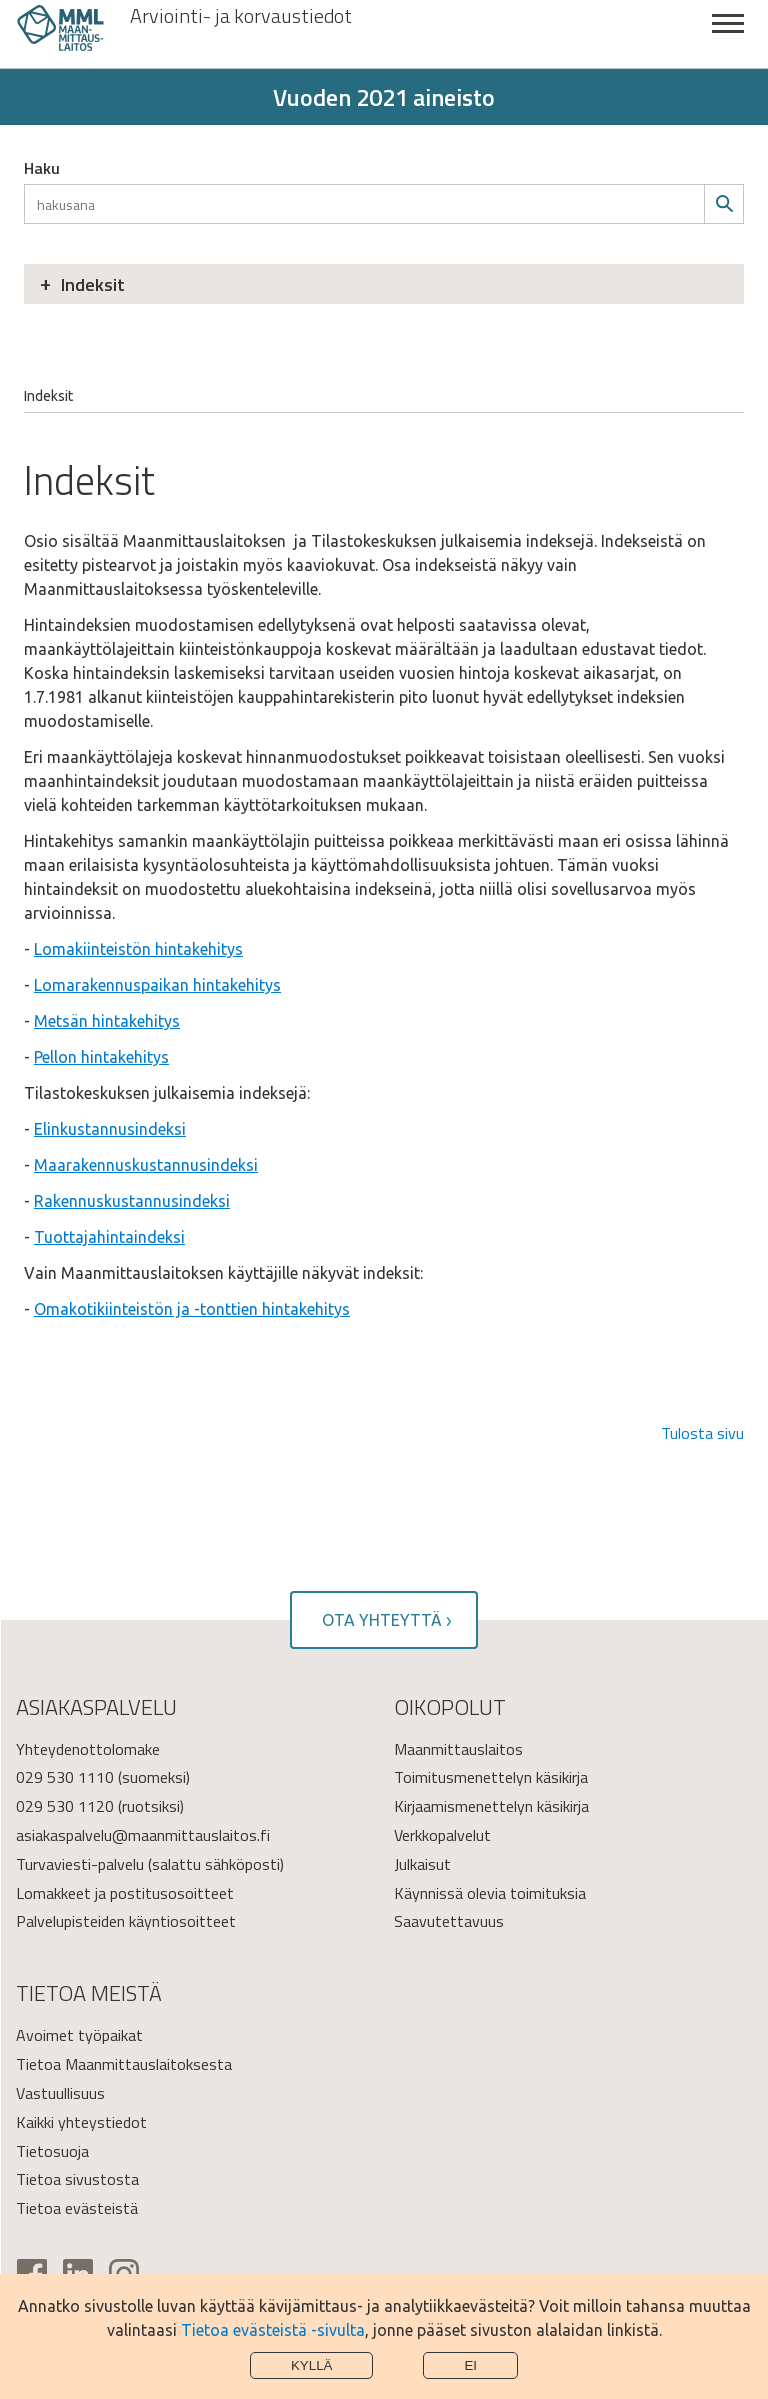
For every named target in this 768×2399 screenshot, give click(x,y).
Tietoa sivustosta (77, 2179)
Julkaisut (422, 1864)
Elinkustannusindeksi (110, 1129)
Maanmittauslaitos (458, 1749)
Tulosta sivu (702, 1433)
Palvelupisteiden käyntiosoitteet (126, 1921)
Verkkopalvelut (442, 1835)
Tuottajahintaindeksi (109, 1237)
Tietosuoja (52, 2151)
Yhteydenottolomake (88, 1749)
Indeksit (93, 284)
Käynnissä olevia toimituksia (490, 1893)
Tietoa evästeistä (77, 2208)
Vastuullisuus (60, 2093)
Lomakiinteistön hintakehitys (138, 949)
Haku (42, 168)
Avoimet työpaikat (79, 2035)
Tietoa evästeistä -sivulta (273, 2330)
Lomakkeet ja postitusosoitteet (125, 1893)
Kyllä (312, 2365)
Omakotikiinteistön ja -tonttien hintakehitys (192, 1309)
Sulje (728, 34)
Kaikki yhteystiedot (81, 2122)
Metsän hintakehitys (107, 1021)
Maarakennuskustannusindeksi (146, 1165)
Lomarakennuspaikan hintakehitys (157, 985)
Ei (470, 2365)
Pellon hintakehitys (101, 1057)
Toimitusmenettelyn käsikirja (491, 1777)
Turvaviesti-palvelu (80, 1864)
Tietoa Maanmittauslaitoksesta (124, 2064)
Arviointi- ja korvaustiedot (241, 16)
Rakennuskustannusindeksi (132, 1201)
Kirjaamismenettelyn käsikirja (491, 1806)
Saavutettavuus (449, 1921)
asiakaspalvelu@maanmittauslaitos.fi (143, 1835)
